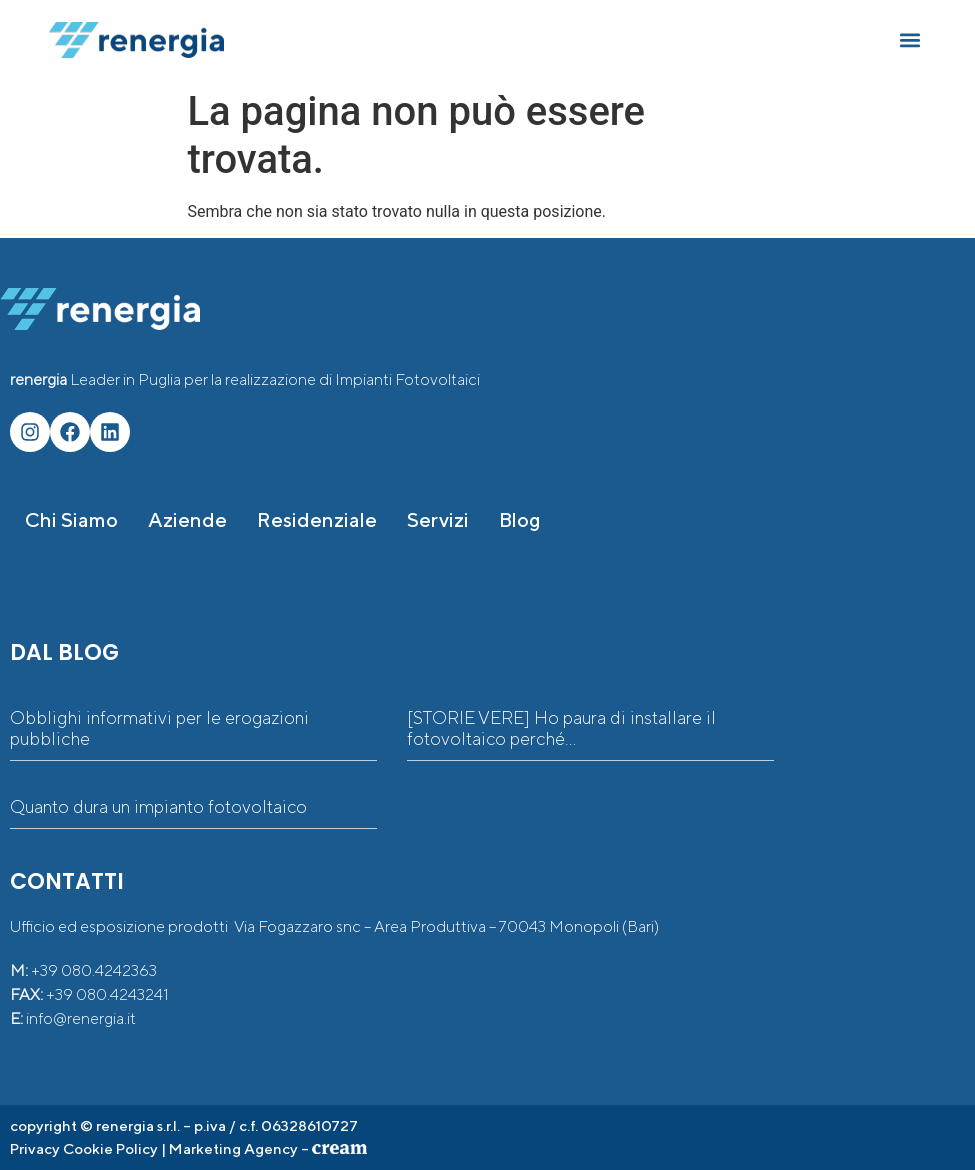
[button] (909, 40)
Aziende (187, 519)
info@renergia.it (81, 1018)
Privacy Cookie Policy (84, 1148)
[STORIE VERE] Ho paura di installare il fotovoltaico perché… (561, 728)
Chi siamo (71, 519)
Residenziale (317, 519)
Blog (520, 519)
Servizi (438, 519)
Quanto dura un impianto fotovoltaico (158, 806)
